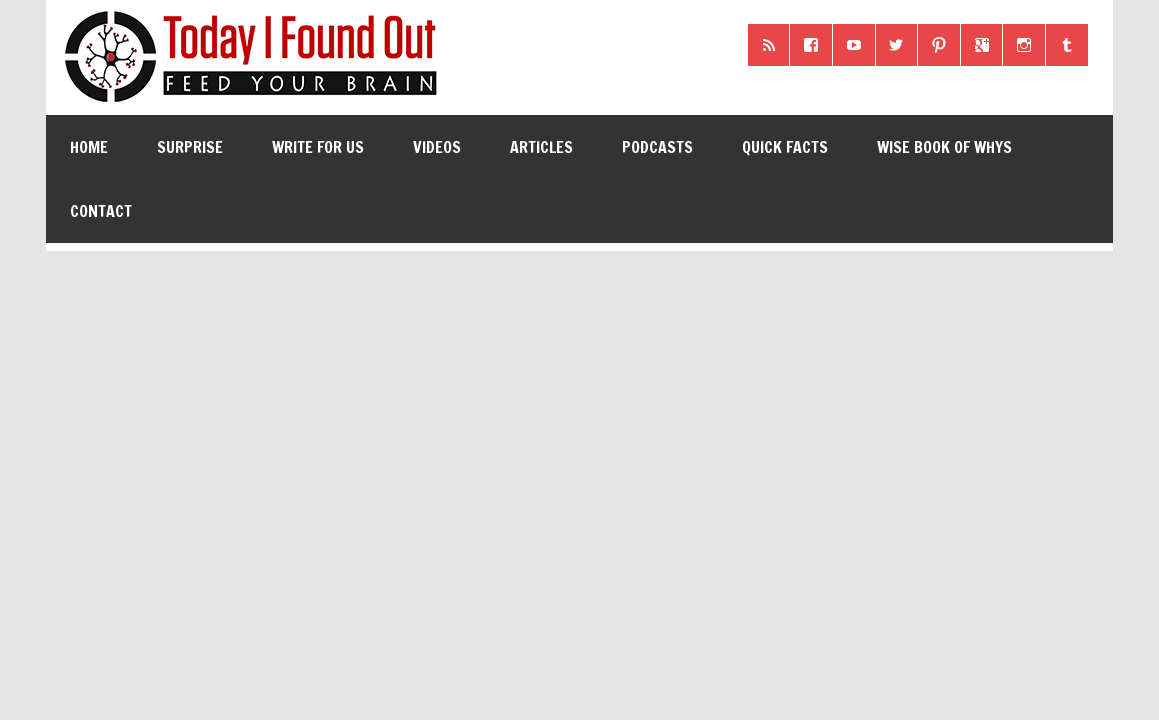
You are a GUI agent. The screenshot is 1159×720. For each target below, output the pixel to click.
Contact (101, 211)
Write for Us (318, 147)
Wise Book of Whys (944, 147)
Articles (541, 147)
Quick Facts (785, 147)
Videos (437, 147)
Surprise (190, 147)
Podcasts (657, 147)
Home (89, 147)
